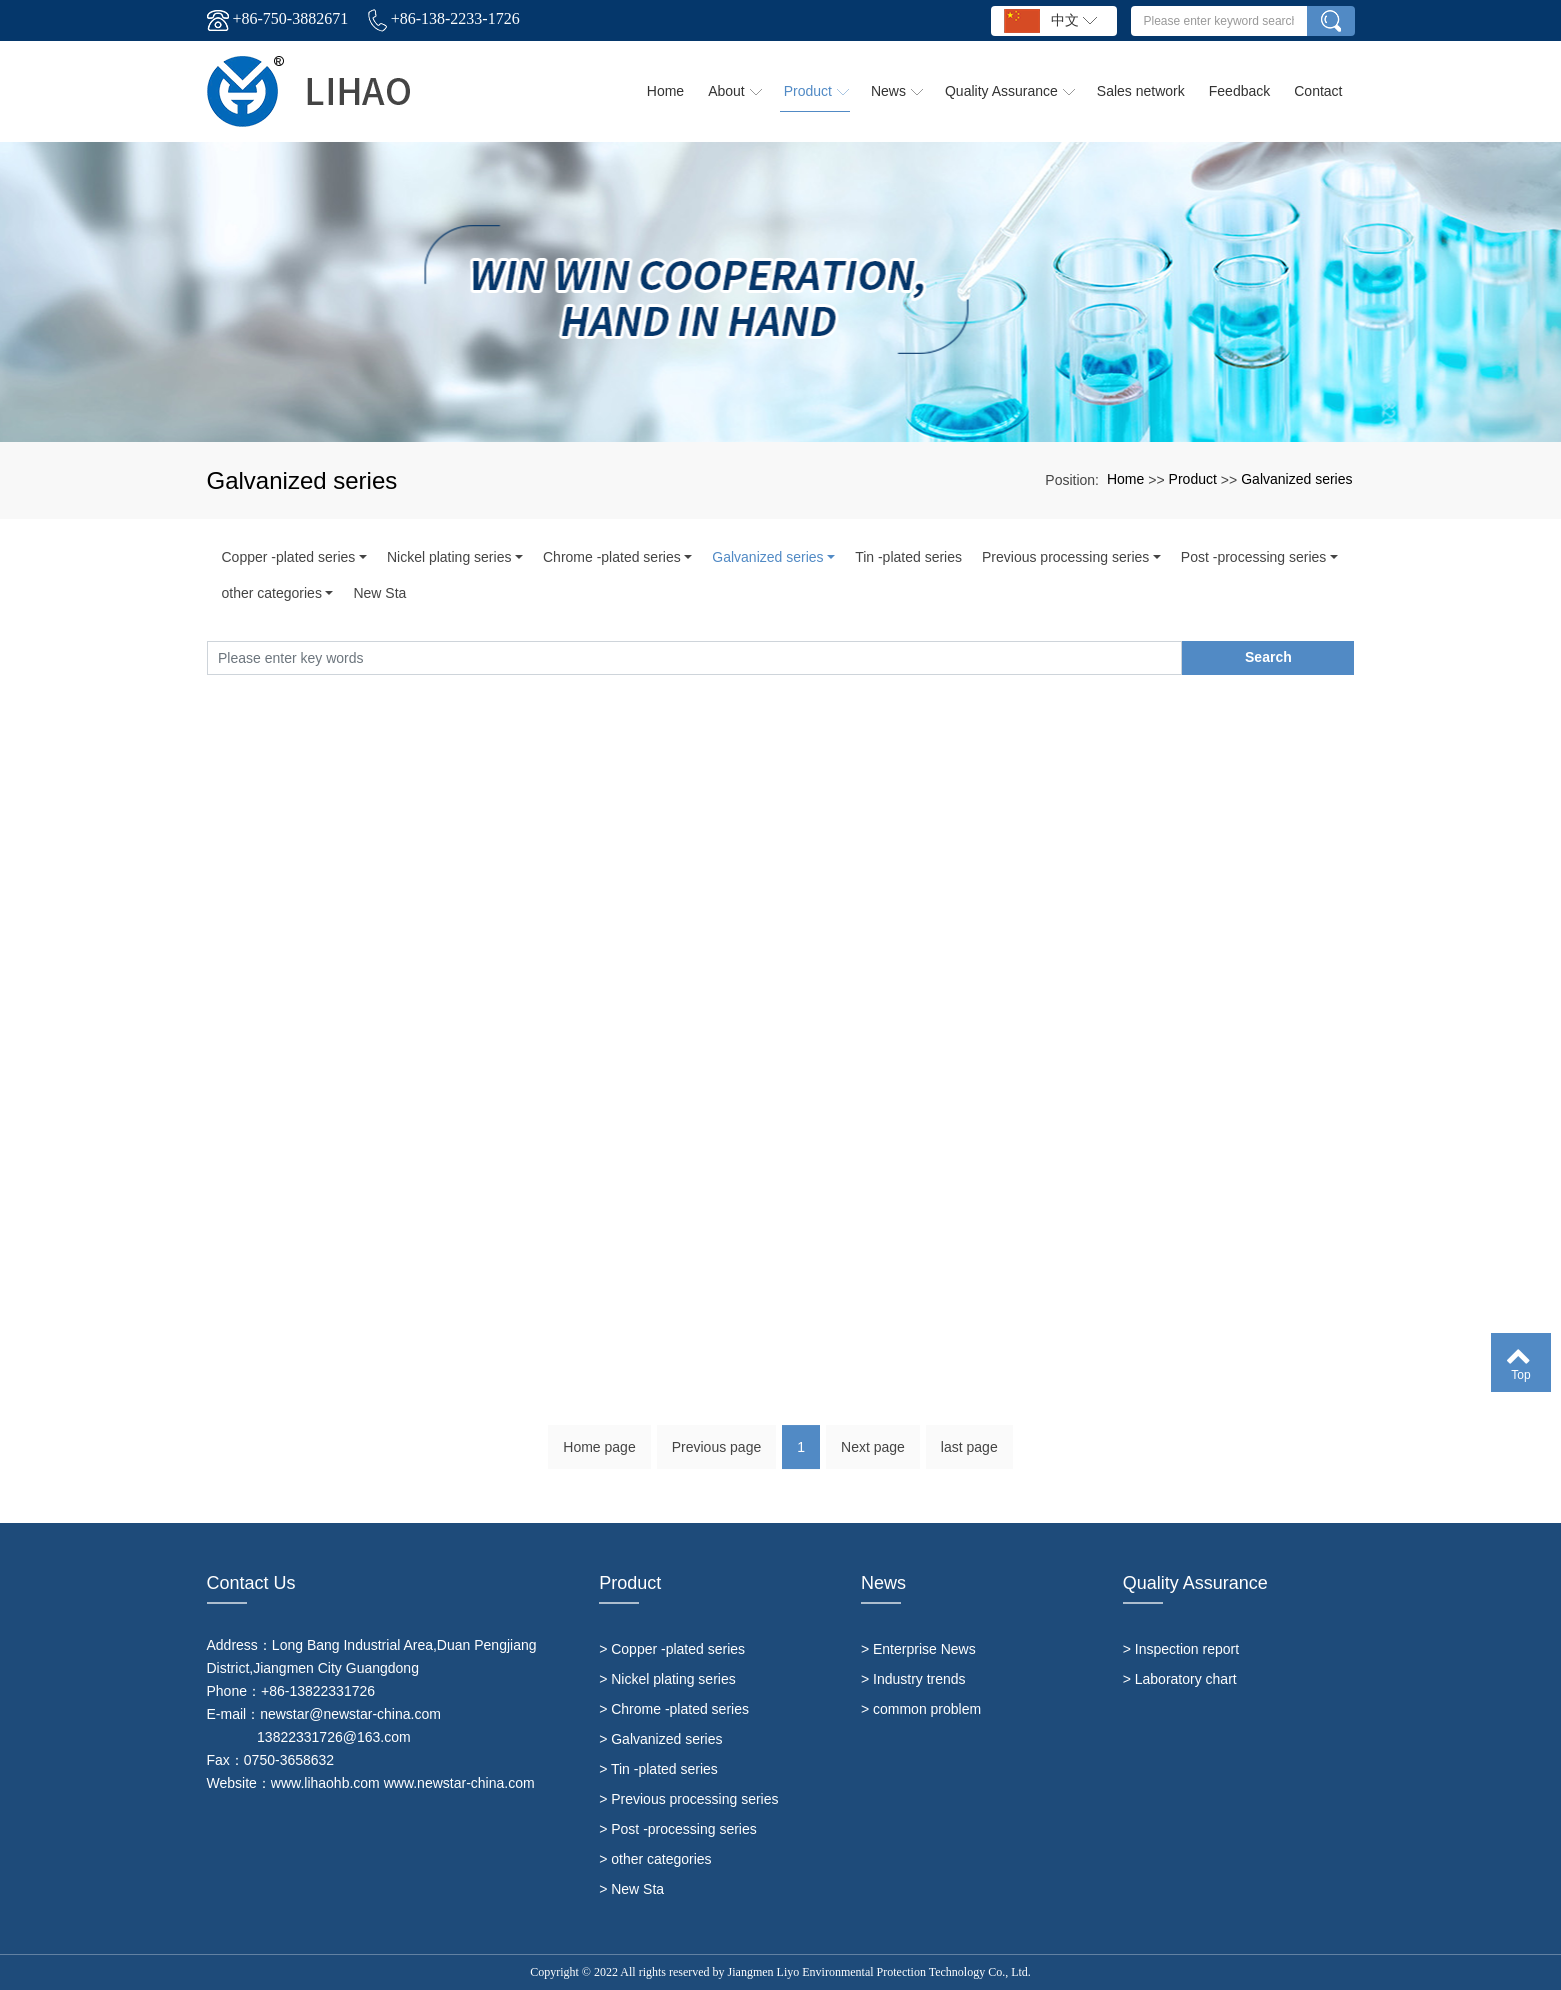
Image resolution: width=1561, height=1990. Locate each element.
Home (1125, 479)
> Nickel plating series (667, 1679)
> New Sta (631, 1889)
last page (969, 1457)
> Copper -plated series (672, 1649)
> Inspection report (1181, 1649)
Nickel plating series (449, 557)
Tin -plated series (908, 557)
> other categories (655, 1859)
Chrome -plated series (612, 557)
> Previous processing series (688, 1799)
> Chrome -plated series (674, 1709)
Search (1268, 657)
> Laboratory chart (1180, 1679)
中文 (1050, 21)
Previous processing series (1065, 557)
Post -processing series (1254, 557)
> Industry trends (913, 1679)
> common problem (921, 1709)
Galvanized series (1296, 479)
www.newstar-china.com (459, 1783)
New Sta (379, 593)
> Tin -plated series (658, 1769)
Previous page (717, 1457)
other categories (272, 593)
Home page (599, 1457)
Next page (873, 1457)
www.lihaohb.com (325, 1783)
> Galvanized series (660, 1739)
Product (1193, 479)
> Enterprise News (918, 1649)
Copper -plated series (289, 557)
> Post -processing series (678, 1829)
